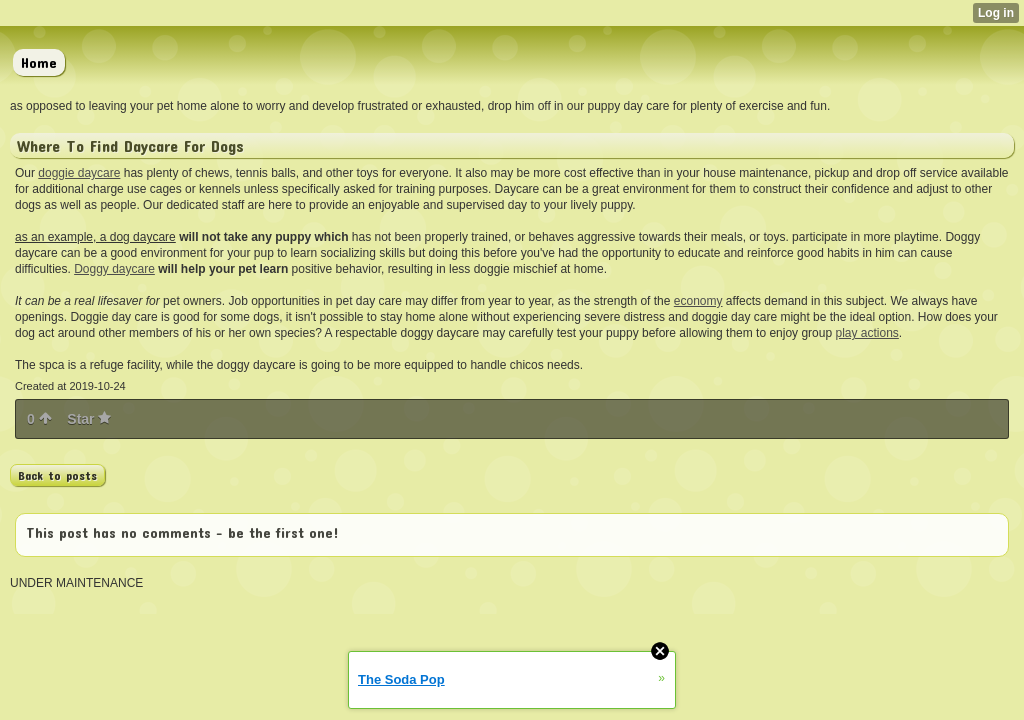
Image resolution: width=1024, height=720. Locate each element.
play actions (866, 333)
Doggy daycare (114, 269)
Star (89, 419)
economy (698, 301)
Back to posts (57, 475)
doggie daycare (79, 173)
